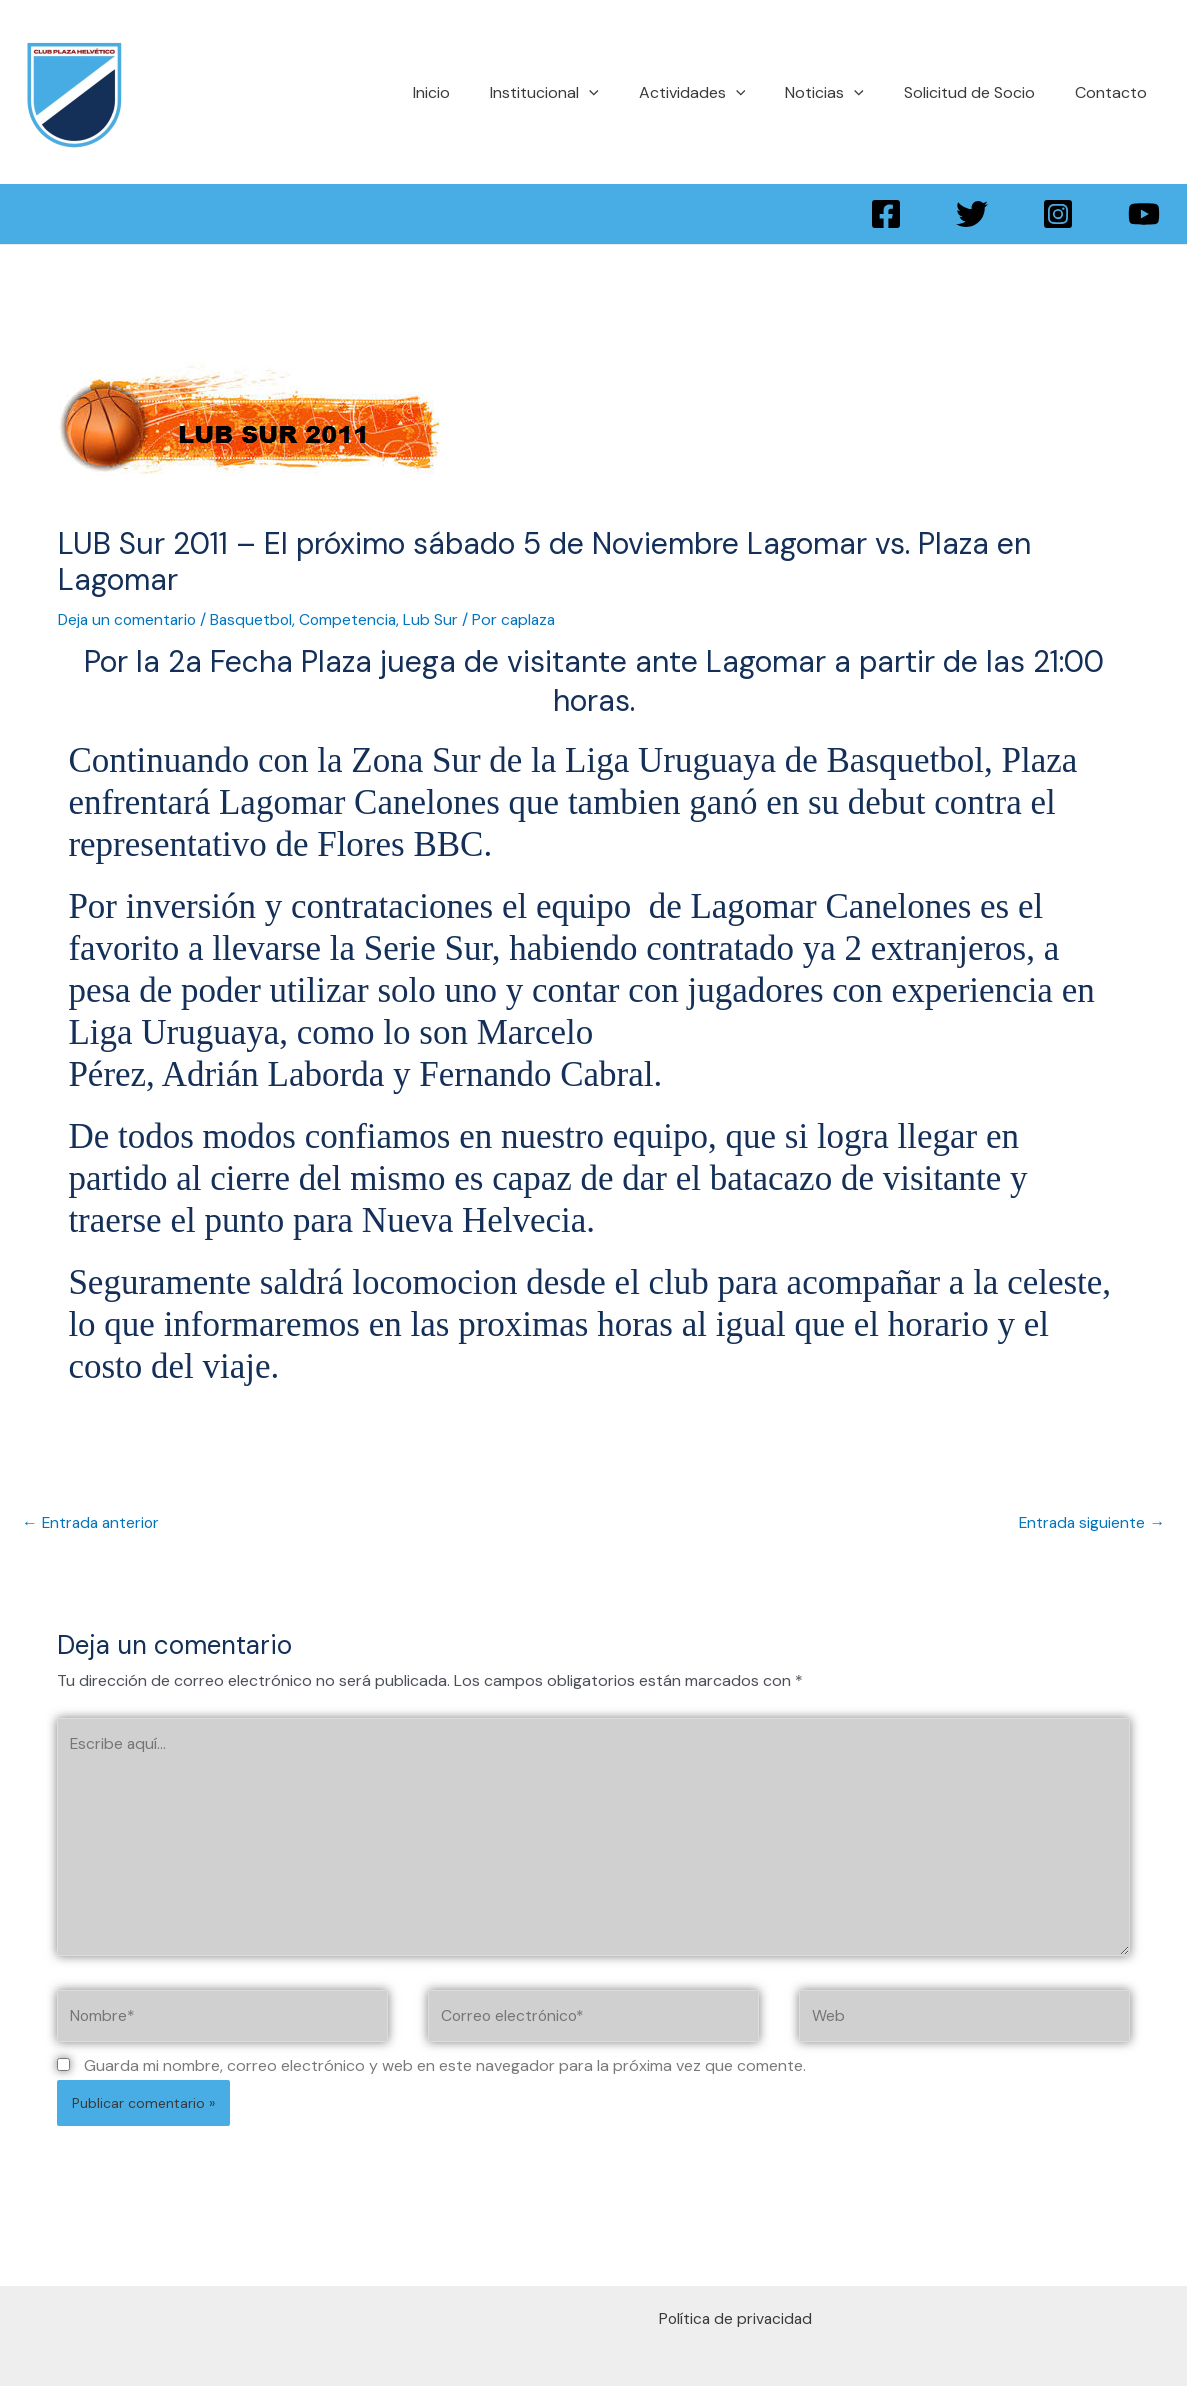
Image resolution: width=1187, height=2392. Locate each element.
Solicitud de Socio (981, 92)
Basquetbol (257, 619)
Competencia (355, 619)
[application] (625, 92)
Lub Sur (439, 619)
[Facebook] (886, 214)
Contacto (1115, 92)
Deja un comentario (129, 619)
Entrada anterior (93, 1521)
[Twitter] (972, 214)
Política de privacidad (737, 2325)
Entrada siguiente (1090, 1521)
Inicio (475, 92)
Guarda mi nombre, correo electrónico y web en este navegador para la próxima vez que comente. (445, 2072)
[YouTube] (1144, 214)
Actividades (720, 92)
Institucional (580, 92)
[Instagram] (1058, 214)
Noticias (844, 92)
